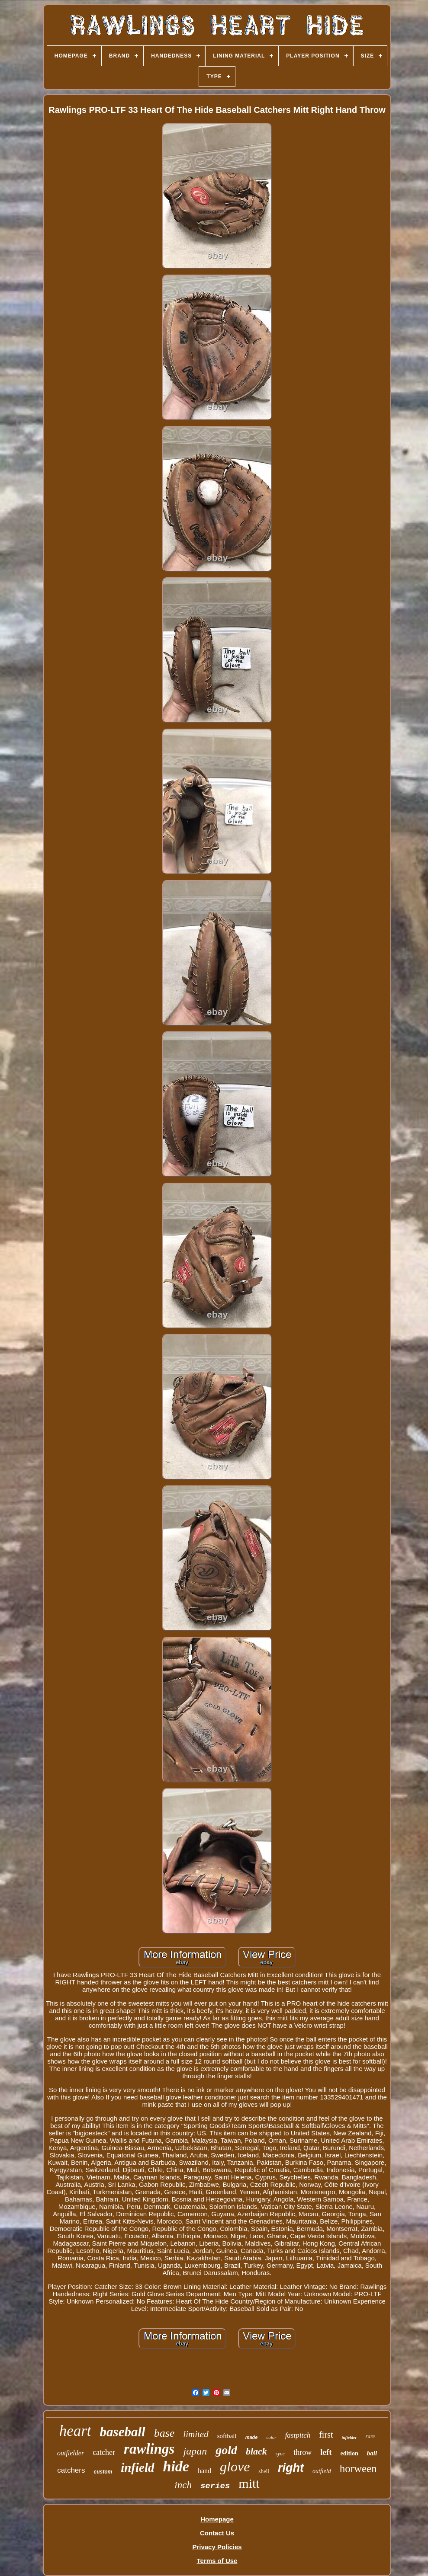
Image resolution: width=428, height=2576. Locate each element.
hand (204, 2470)
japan (195, 2451)
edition (349, 2453)
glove (235, 2466)
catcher (104, 2452)
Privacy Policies (216, 2546)
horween (358, 2468)
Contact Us (217, 2533)
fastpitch (298, 2435)
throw (302, 2452)
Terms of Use (217, 2560)
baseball (122, 2431)
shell (263, 2471)
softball (227, 2435)
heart (75, 2430)
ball (372, 2453)
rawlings (149, 2449)
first (326, 2434)
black (256, 2451)
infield (137, 2467)
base (164, 2433)
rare (370, 2436)
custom (102, 2472)
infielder (349, 2437)
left (325, 2452)
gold (226, 2450)
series (215, 2486)
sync (280, 2454)
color (271, 2437)
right (291, 2467)
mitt (248, 2483)
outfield (321, 2471)
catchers (71, 2470)
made (251, 2437)
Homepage (217, 2519)
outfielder (70, 2453)
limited (195, 2434)
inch (183, 2485)
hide (176, 2466)
